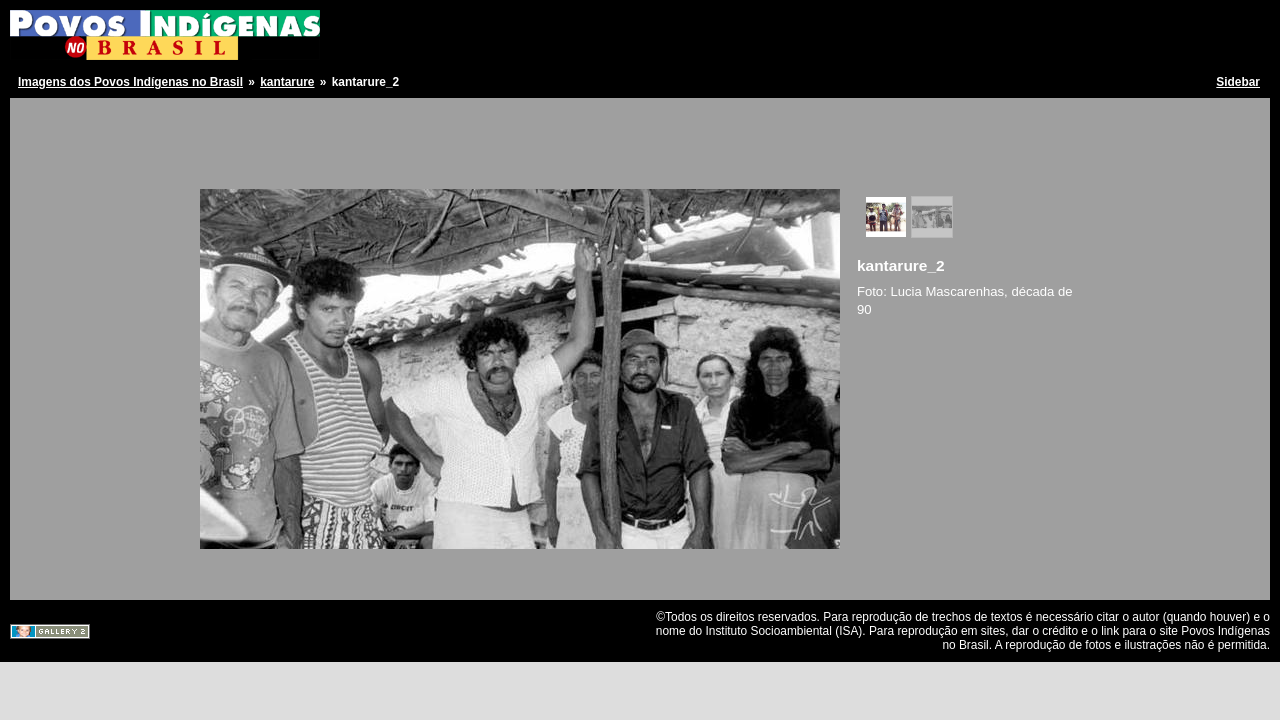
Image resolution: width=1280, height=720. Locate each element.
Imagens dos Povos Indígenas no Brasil (130, 82)
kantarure (287, 82)
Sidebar (1238, 82)
